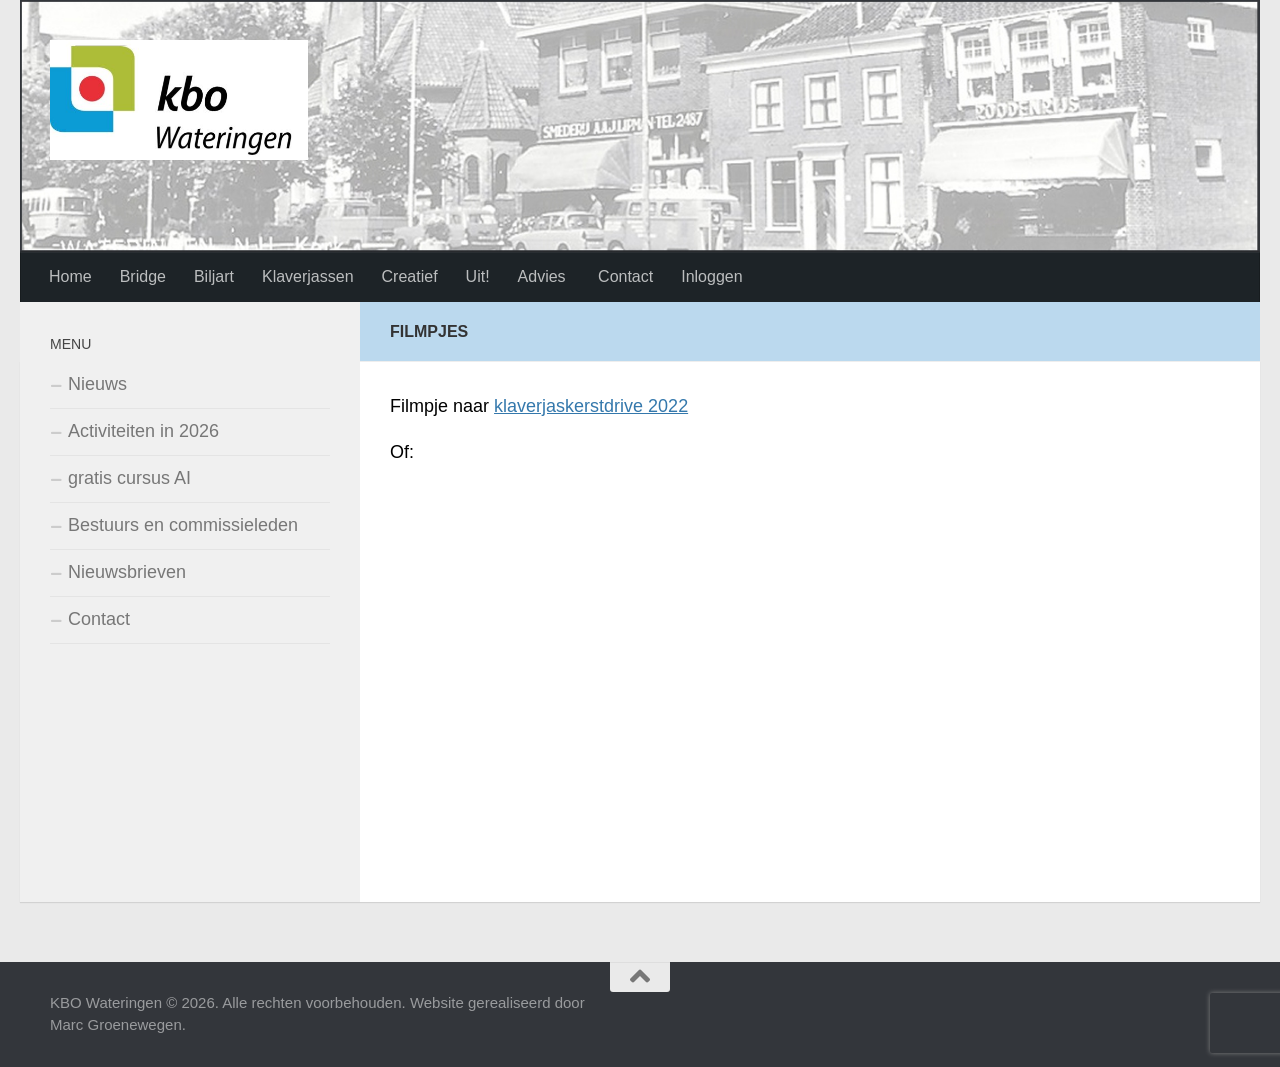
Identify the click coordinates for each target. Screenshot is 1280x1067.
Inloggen (711, 276)
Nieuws (97, 384)
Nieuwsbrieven (127, 572)
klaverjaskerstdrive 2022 (591, 406)
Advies (542, 276)
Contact (624, 276)
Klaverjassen (308, 276)
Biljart (214, 276)
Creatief (410, 276)
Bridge (143, 276)
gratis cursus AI (129, 478)
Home (70, 276)
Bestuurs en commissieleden (183, 525)
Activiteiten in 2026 (143, 431)
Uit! (478, 276)
